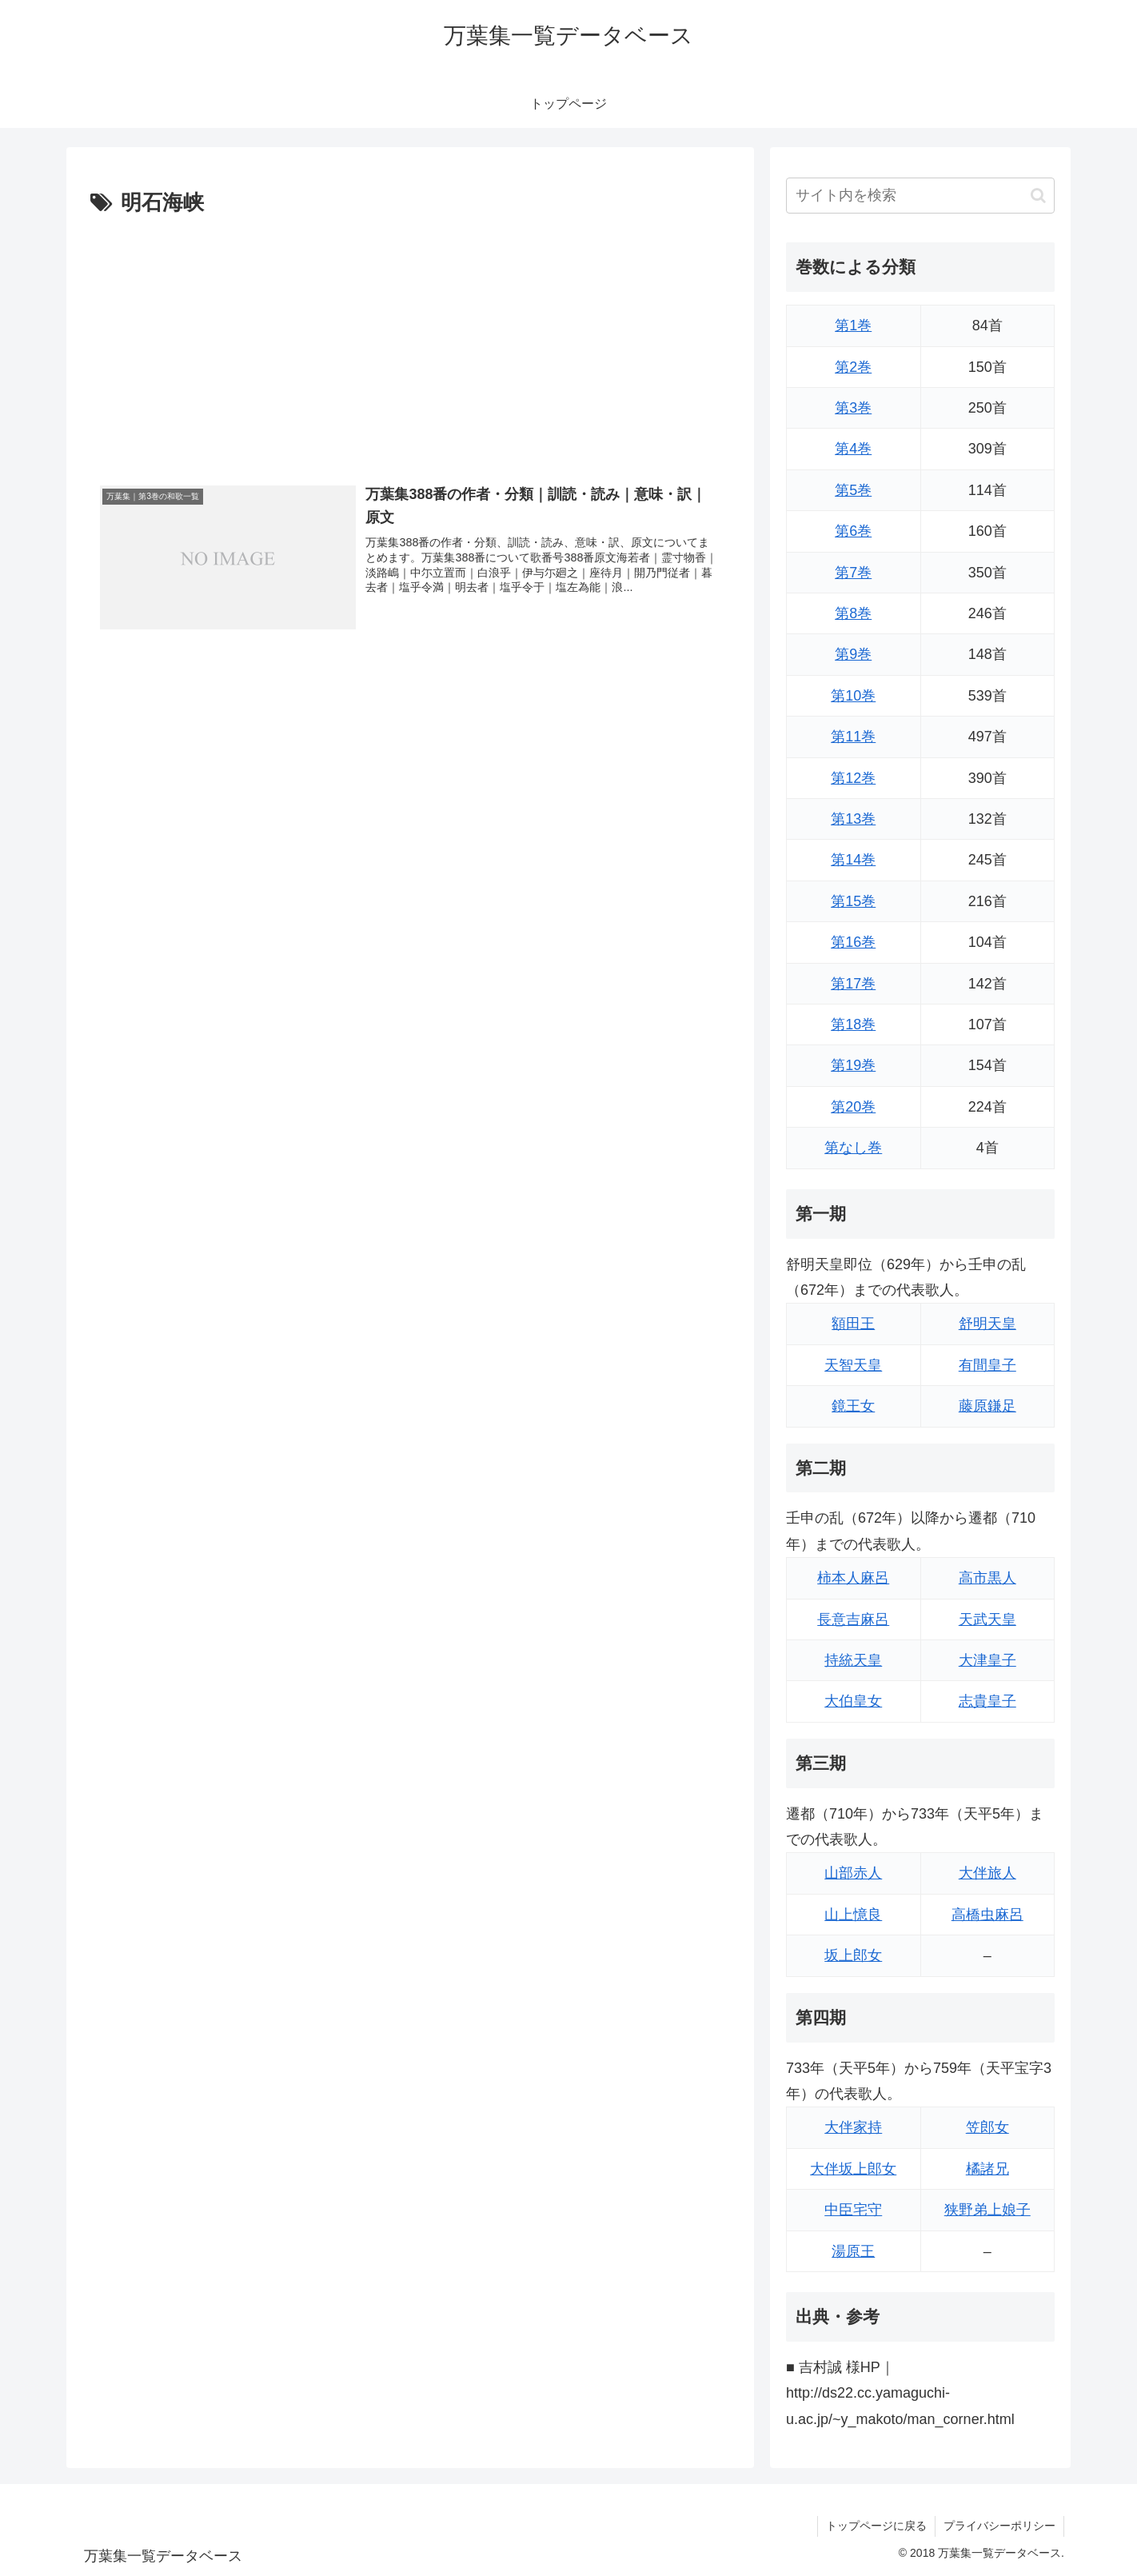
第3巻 (853, 408)
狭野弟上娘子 (987, 2210)
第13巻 (853, 819)
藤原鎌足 (987, 1406)
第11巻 (853, 737)
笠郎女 (987, 2127)
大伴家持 (853, 2127)
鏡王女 (853, 1406)
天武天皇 (987, 1619)
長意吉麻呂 (853, 1619)
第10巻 (853, 696)
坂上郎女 (853, 1955)
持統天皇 (853, 1660)
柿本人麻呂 (853, 1578)
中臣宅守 (853, 2210)
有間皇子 (987, 1365)
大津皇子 (987, 1660)
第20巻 (853, 1107)
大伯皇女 (853, 1701)
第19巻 (853, 1065)
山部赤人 (853, 1873)
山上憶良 (853, 1915)
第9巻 (853, 654)
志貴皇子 (987, 1701)
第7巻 (853, 573)
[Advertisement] (410, 341)
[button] (1038, 195)
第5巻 (853, 490)
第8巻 (853, 613)
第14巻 (853, 860)
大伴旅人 (987, 1873)
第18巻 (853, 1024)
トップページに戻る (876, 2525)
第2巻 (853, 367)
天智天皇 (853, 1365)
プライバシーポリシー (999, 2525)
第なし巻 (853, 1148)
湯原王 (853, 2251)
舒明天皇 (987, 1324)
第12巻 (853, 778)
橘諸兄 (987, 2169)
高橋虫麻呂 (987, 1915)
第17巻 (853, 984)
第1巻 (853, 325)
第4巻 (853, 449)
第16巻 (853, 942)
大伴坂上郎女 (853, 2169)
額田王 (853, 1324)
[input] (920, 196)
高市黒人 (987, 1578)
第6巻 (853, 531)
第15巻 (853, 901)
